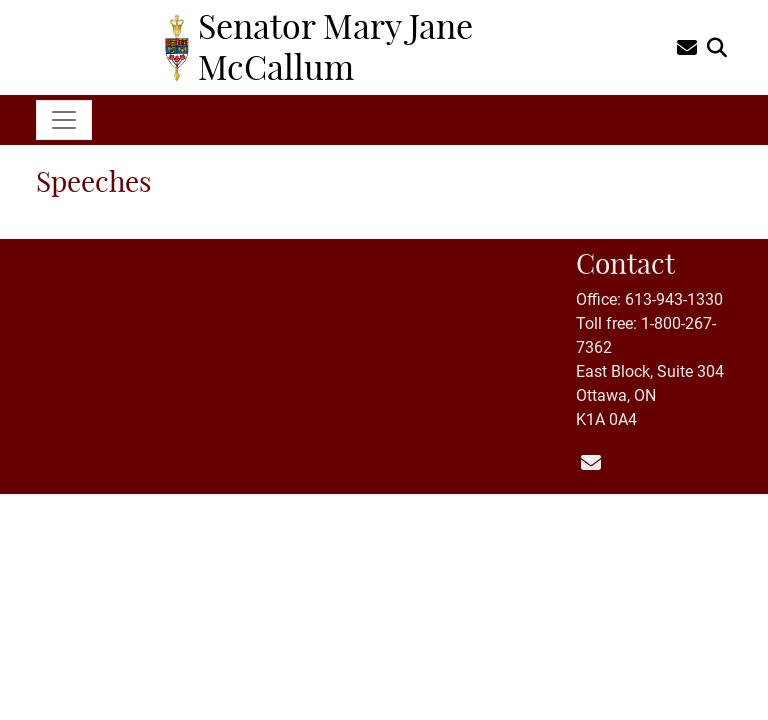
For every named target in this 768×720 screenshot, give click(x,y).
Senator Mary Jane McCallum (335, 46)
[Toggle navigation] (64, 120)
